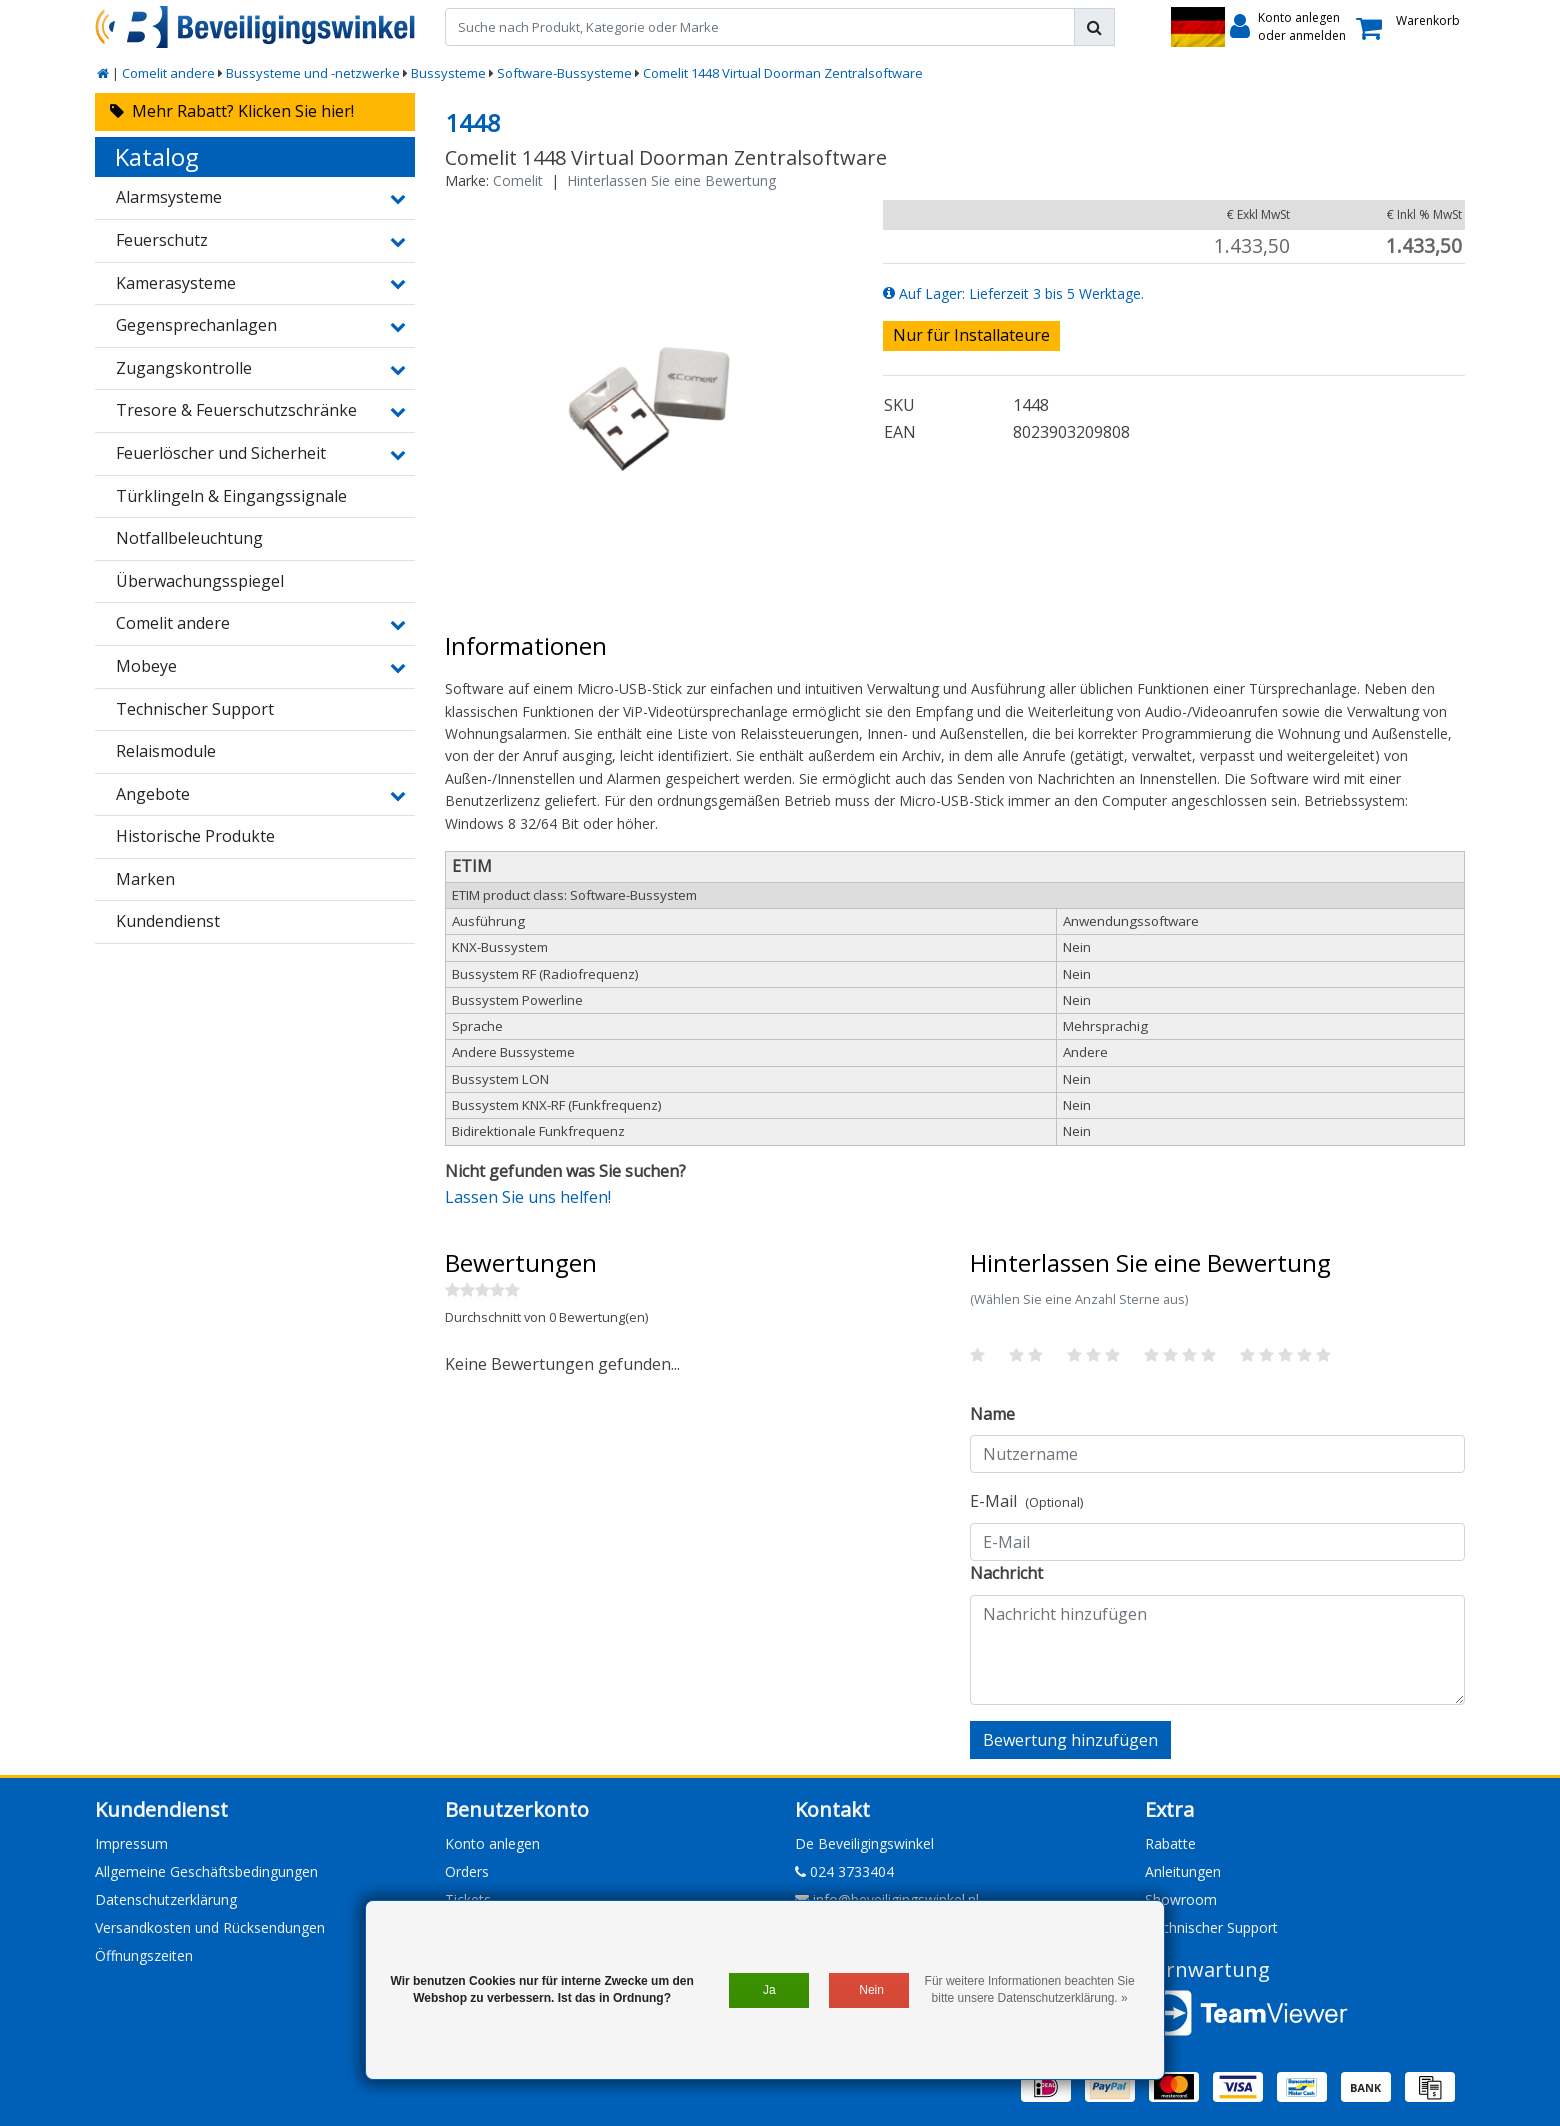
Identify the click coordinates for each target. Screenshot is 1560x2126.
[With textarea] (1217, 1650)
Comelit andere (168, 73)
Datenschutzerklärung (166, 1899)
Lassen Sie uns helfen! (528, 1197)
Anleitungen (1183, 1871)
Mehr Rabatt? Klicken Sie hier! (232, 111)
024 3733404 (844, 1871)
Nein (871, 1990)
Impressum (131, 1843)
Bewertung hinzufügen (1070, 1740)
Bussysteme (448, 73)
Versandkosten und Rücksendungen (210, 1927)
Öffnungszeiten (144, 1955)
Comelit (518, 180)
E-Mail (1026, 1501)
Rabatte (1170, 1843)
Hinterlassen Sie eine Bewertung (671, 180)
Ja (769, 1990)
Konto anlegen (492, 1843)
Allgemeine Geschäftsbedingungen (206, 1871)
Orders (467, 1871)
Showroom (1181, 1899)
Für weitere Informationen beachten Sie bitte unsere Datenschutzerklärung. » (1030, 1989)
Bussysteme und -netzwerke (313, 73)
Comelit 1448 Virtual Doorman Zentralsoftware (783, 73)
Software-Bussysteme (564, 73)
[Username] (1217, 1454)
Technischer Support (1211, 1927)
